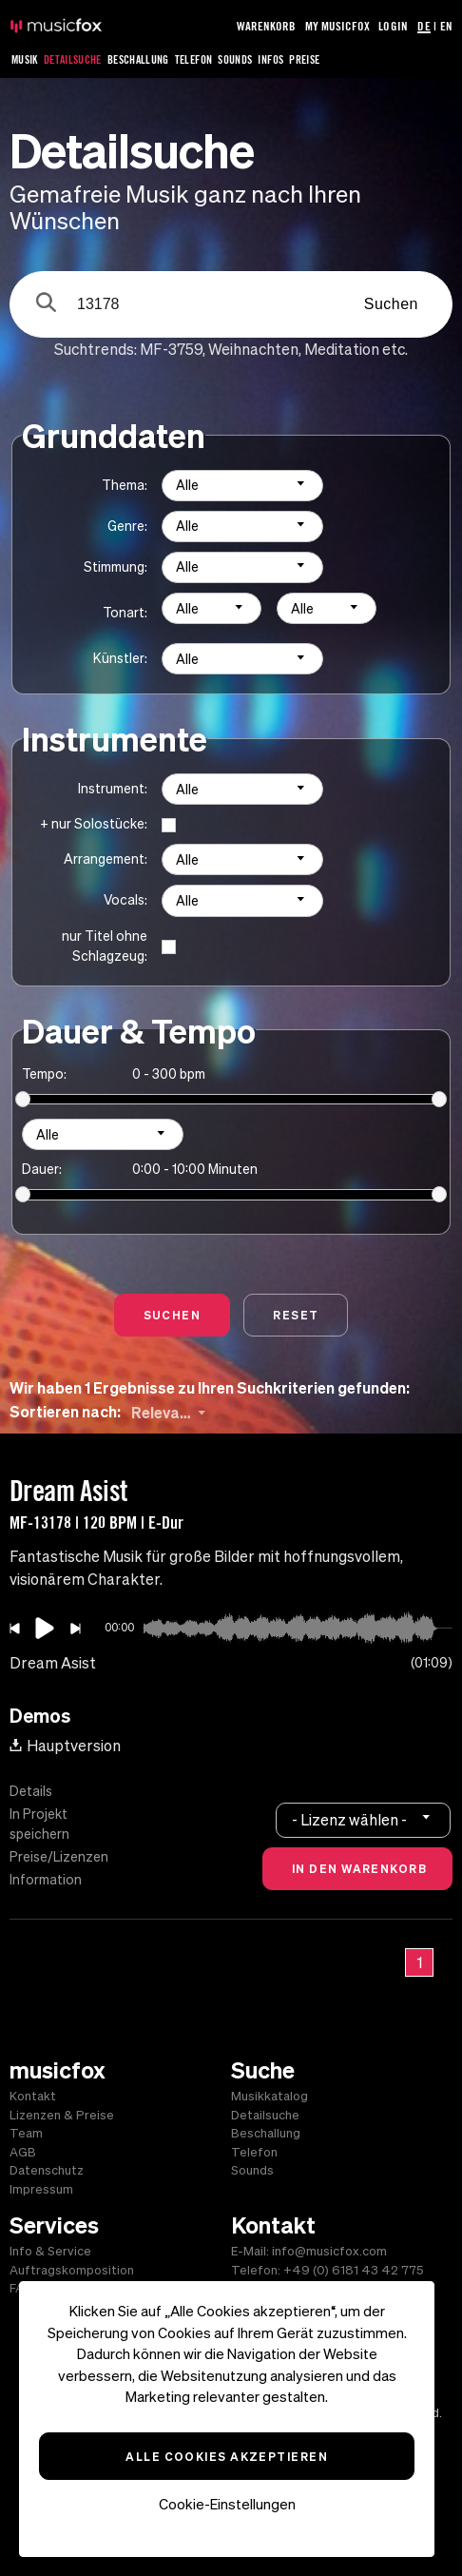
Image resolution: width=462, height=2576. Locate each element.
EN (446, 25)
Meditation (341, 349)
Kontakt (33, 2096)
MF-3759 (171, 349)
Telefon (194, 59)
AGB (23, 2152)
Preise (304, 59)
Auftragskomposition (72, 2270)
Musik (24, 59)
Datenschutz (47, 2170)
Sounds (235, 59)
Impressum (41, 2189)
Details (31, 1791)
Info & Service (50, 2251)
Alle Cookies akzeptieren (226, 2456)
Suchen (391, 304)
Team (26, 2133)
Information (46, 1879)
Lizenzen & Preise (62, 2115)
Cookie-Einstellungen (227, 2504)
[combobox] (242, 485)
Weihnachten (253, 349)
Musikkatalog (269, 2096)
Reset (295, 1314)
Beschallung (138, 59)
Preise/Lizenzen (59, 1856)
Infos (270, 59)
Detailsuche (73, 59)
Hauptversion (65, 1745)
